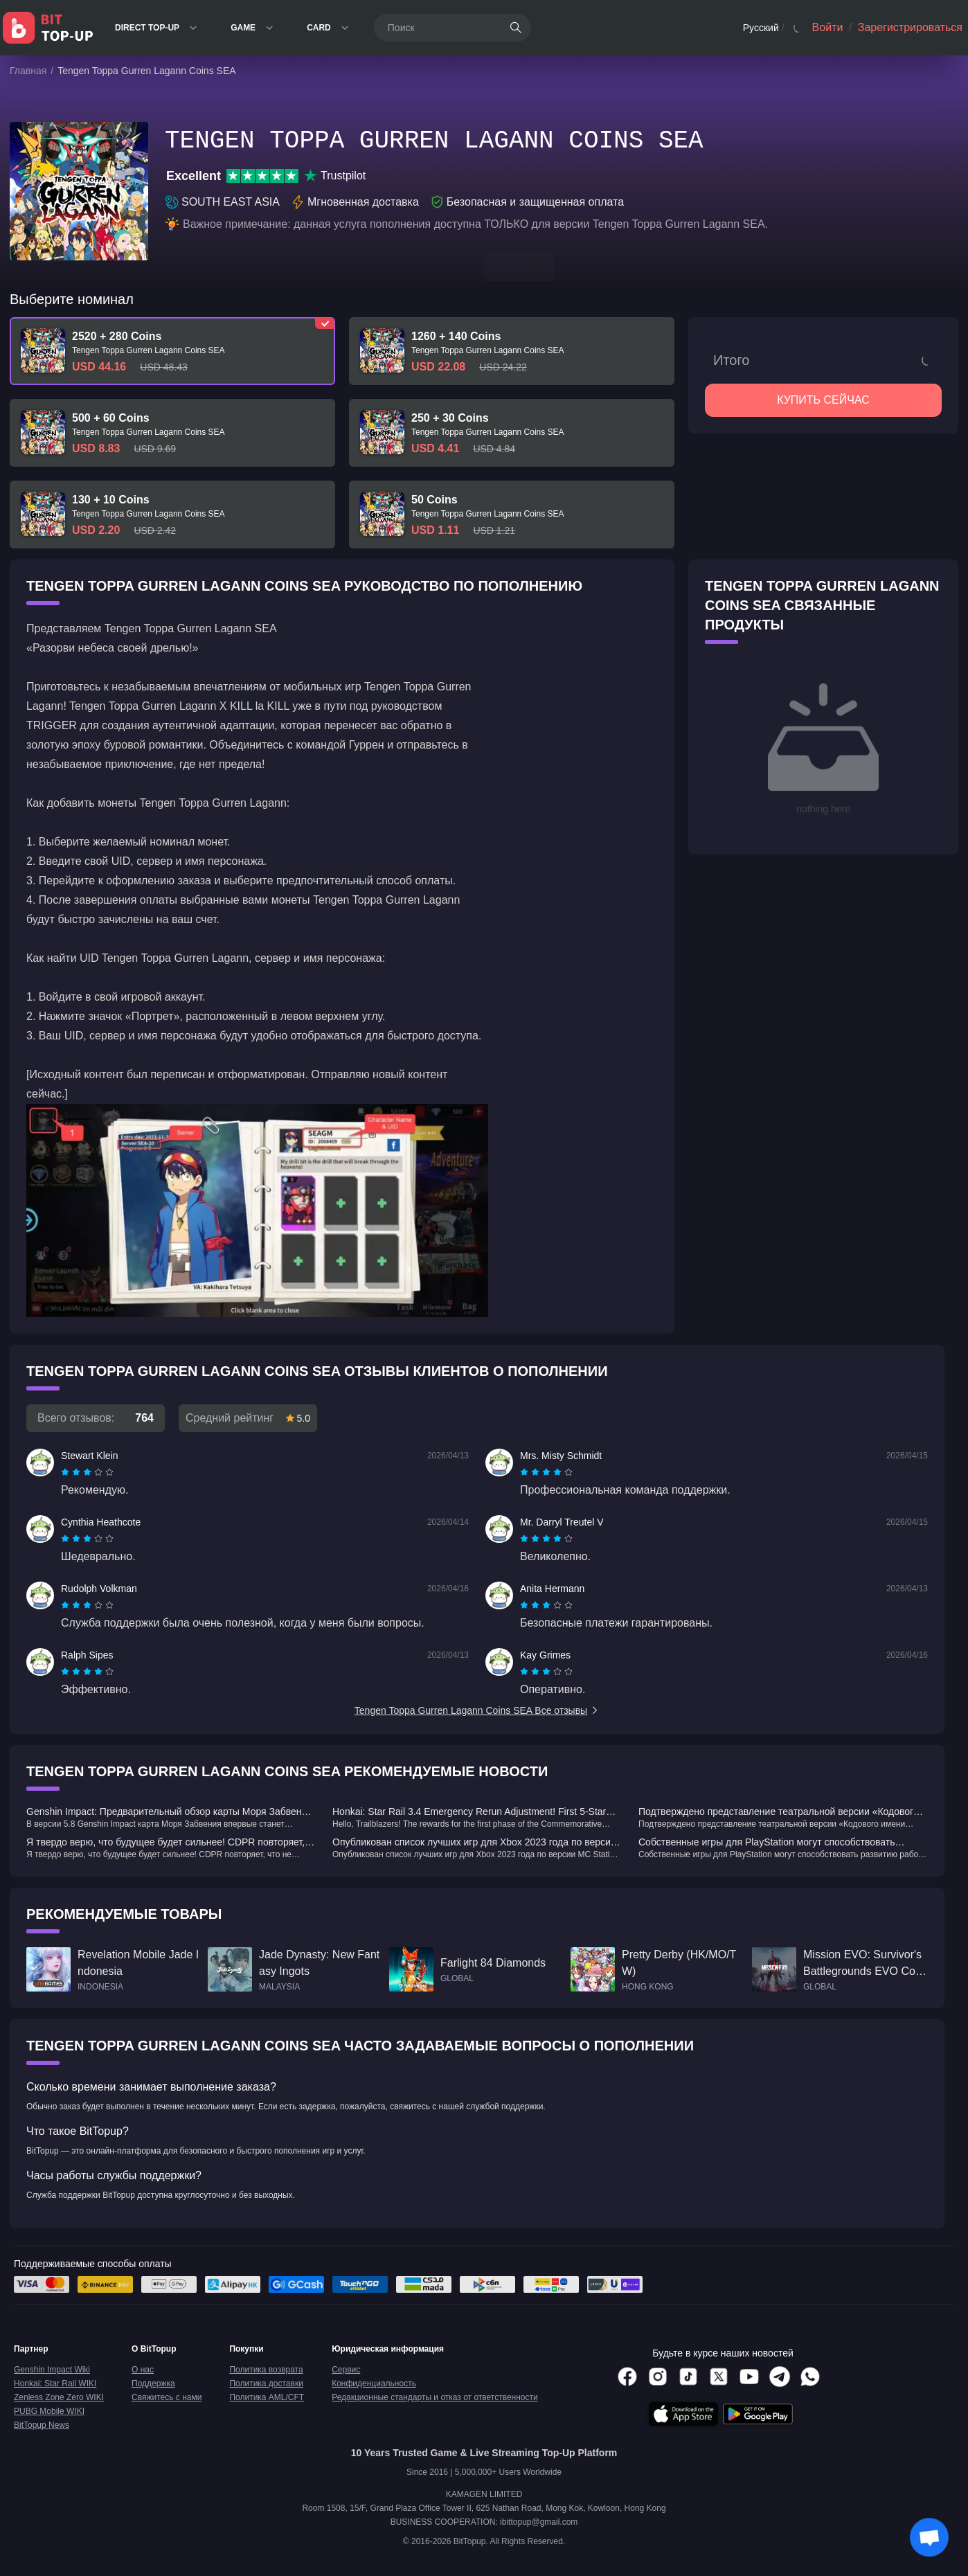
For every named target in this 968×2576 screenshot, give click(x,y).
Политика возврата (266, 2369)
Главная (28, 70)
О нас (143, 2369)
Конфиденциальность (374, 2383)
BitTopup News (41, 2425)
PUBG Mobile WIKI (49, 2411)
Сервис (346, 2369)
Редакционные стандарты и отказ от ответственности (435, 2397)
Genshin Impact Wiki (52, 2369)
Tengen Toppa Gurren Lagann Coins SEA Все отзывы (477, 1710)
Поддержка (153, 2383)
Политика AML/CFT (266, 2397)
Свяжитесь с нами (166, 2397)
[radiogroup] (87, 1472)
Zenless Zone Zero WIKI (59, 2397)
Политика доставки (266, 2383)
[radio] (66, 1472)
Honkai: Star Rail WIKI (55, 2383)
